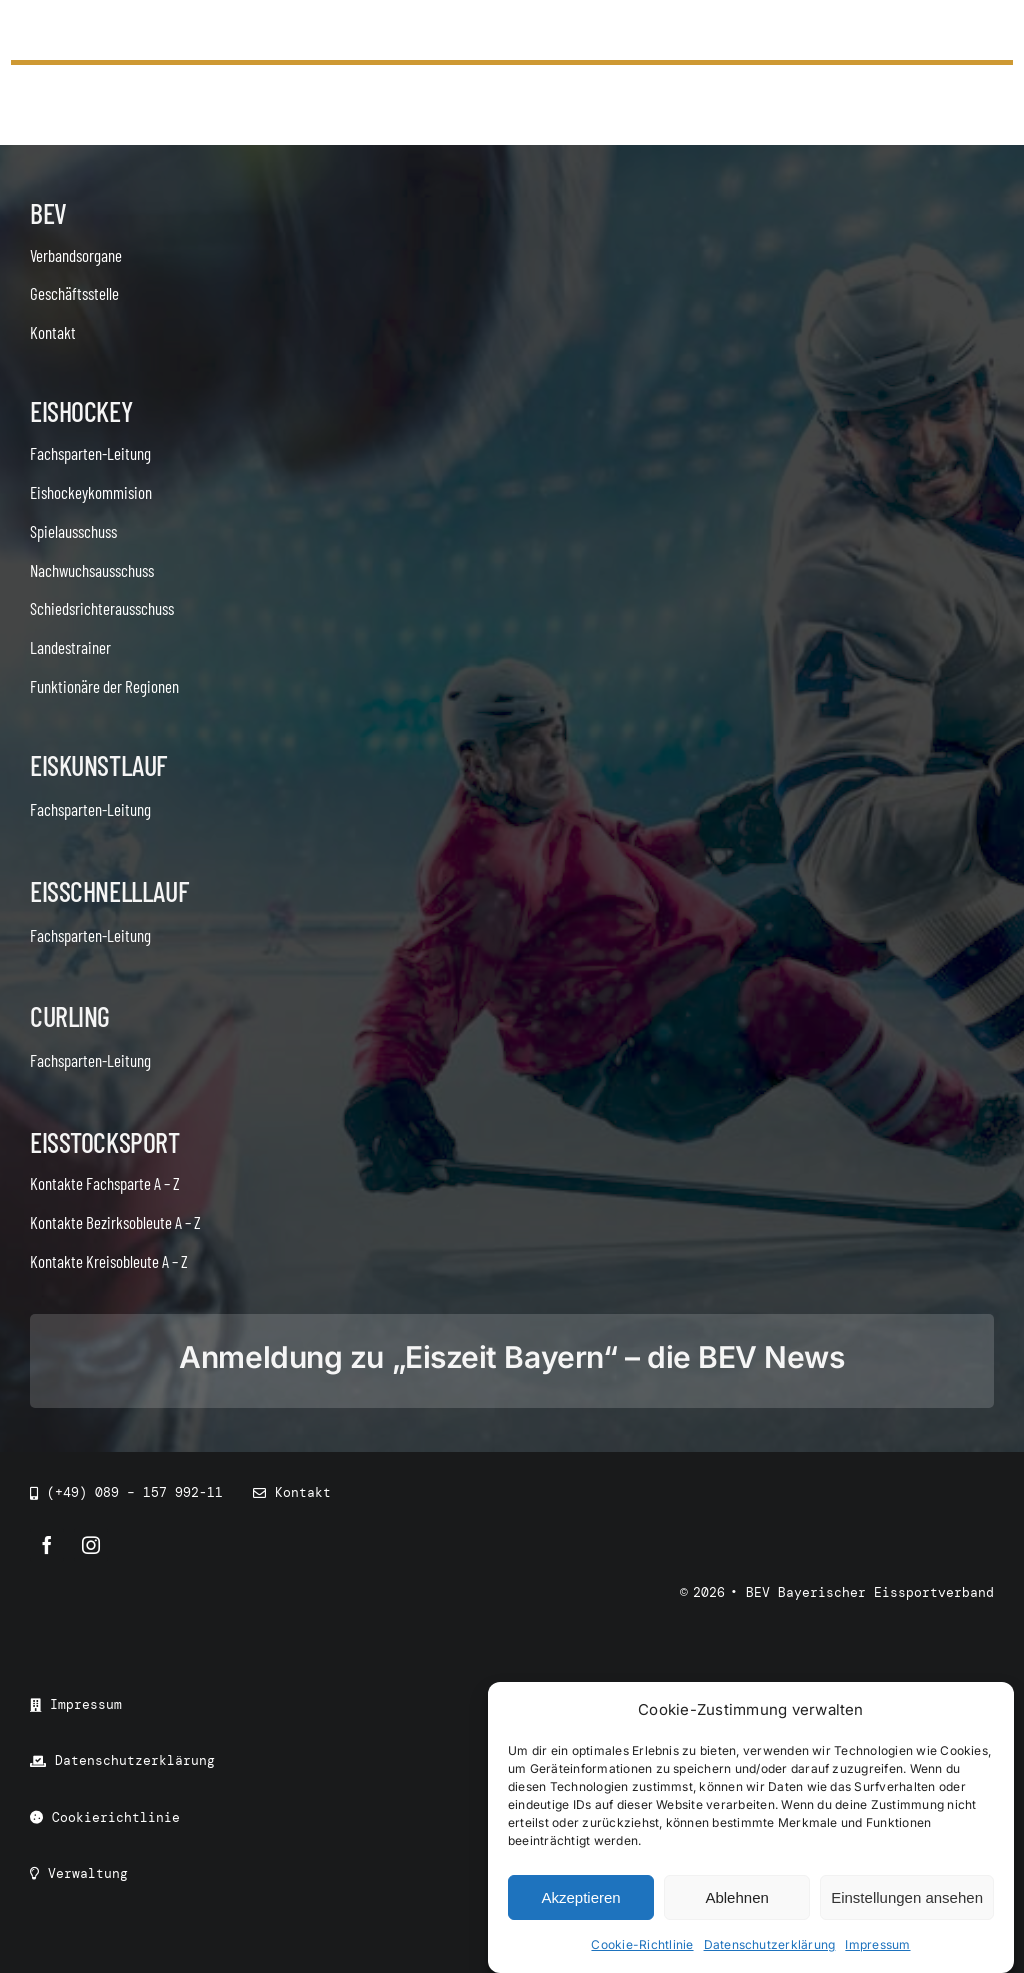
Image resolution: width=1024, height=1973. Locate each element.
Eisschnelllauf (109, 891)
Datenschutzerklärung (770, 1945)
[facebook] (47, 1545)
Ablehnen (736, 1897)
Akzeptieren (580, 1897)
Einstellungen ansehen (907, 1897)
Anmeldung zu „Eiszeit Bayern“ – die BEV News (511, 1357)
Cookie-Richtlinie (642, 1945)
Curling (70, 1016)
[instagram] (91, 1545)
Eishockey (81, 411)
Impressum (877, 1945)
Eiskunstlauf (98, 765)
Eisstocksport (105, 1142)
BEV (48, 213)
